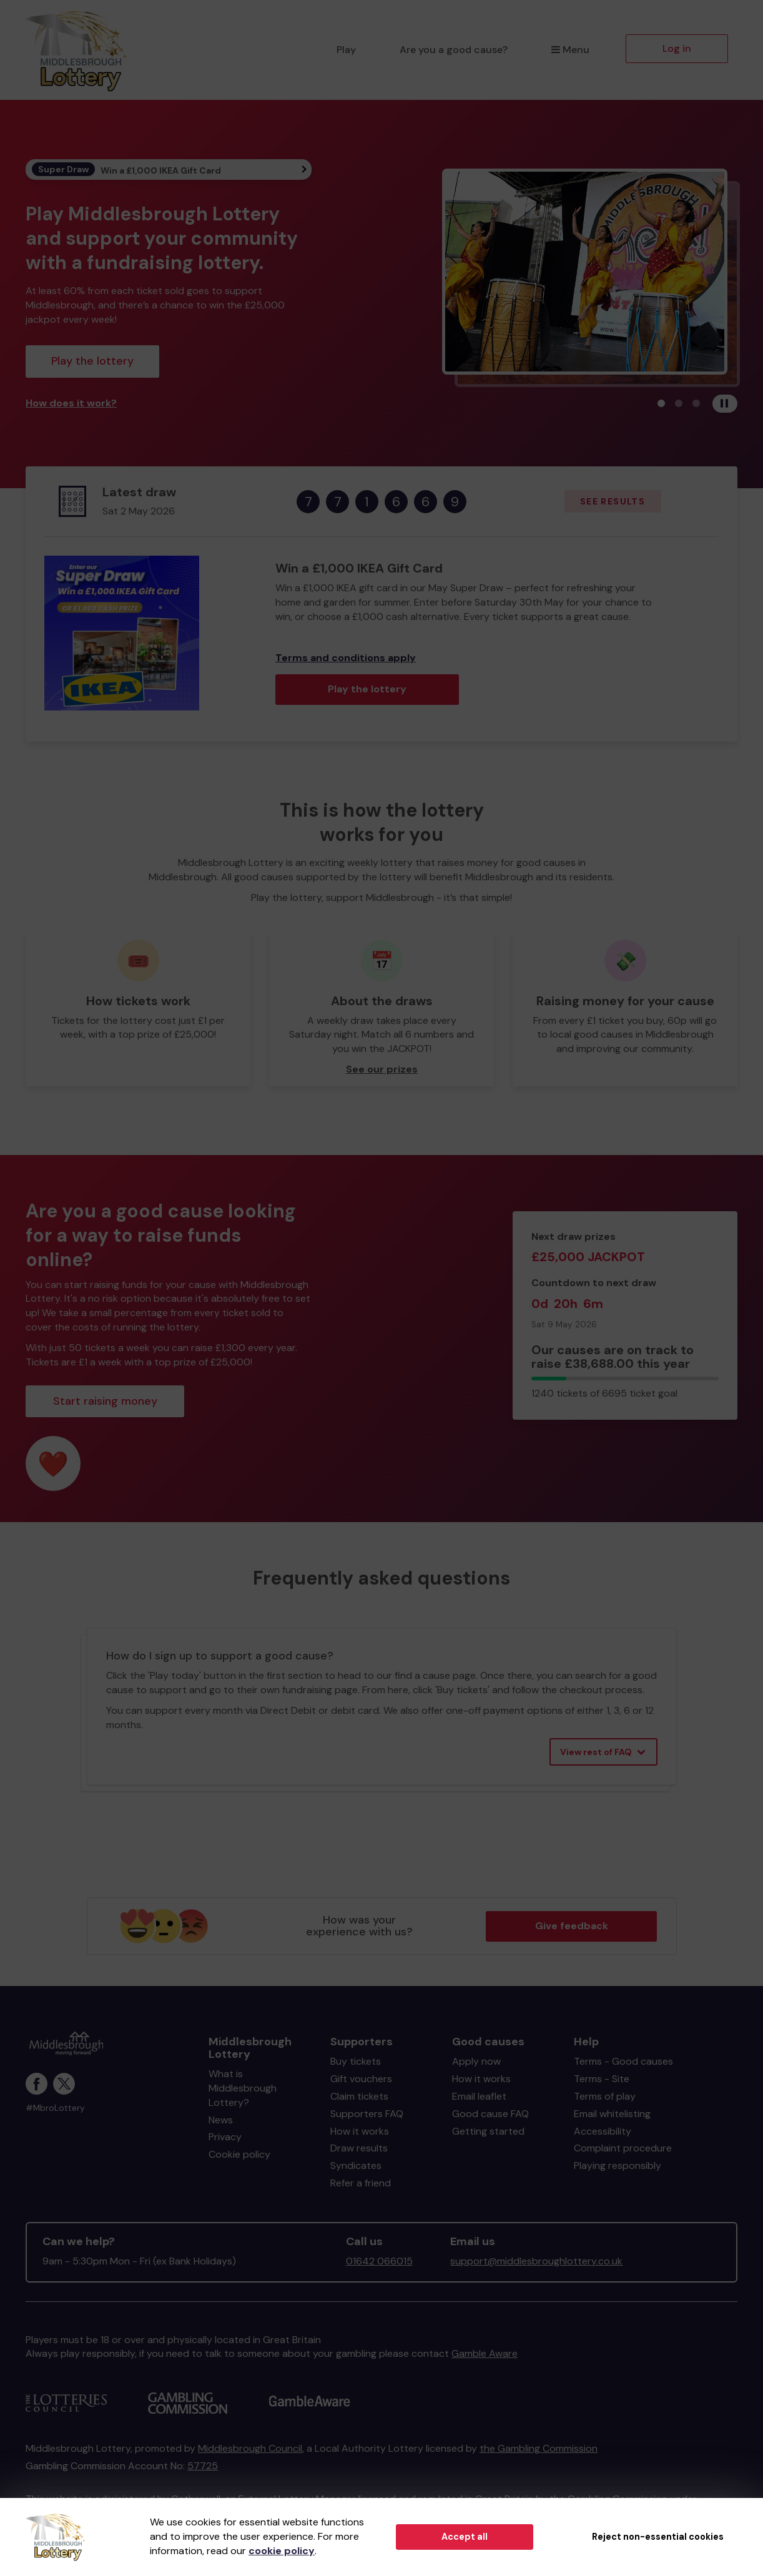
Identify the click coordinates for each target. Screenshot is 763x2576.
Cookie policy (239, 2154)
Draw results (359, 2148)
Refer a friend (360, 2183)
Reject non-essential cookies (658, 2536)
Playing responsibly (617, 2165)
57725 (202, 2465)
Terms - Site (601, 2078)
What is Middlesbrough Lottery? (243, 2088)
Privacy (225, 2136)
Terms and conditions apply (345, 657)
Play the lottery (92, 360)
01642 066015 (379, 2261)
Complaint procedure (623, 2148)
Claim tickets (359, 2096)
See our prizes (382, 1069)
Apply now (476, 2061)
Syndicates (356, 2165)
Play (346, 49)
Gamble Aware (484, 2353)
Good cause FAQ (490, 2113)
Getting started (488, 2131)
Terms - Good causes (623, 2061)
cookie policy (282, 2550)
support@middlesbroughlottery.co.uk (536, 2261)
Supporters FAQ (366, 2113)
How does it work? (71, 403)
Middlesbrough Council (250, 2448)
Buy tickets (355, 2061)
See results (612, 501)
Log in (676, 48)
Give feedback (571, 1925)
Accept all (464, 2536)
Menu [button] (570, 49)
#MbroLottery (55, 2108)
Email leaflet (479, 2096)
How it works (359, 2131)
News (221, 2119)
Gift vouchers (361, 2078)
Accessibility (602, 2131)
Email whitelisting (612, 2113)
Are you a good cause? (454, 49)
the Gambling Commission (539, 2448)
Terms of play (605, 2096)
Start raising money (105, 1401)
